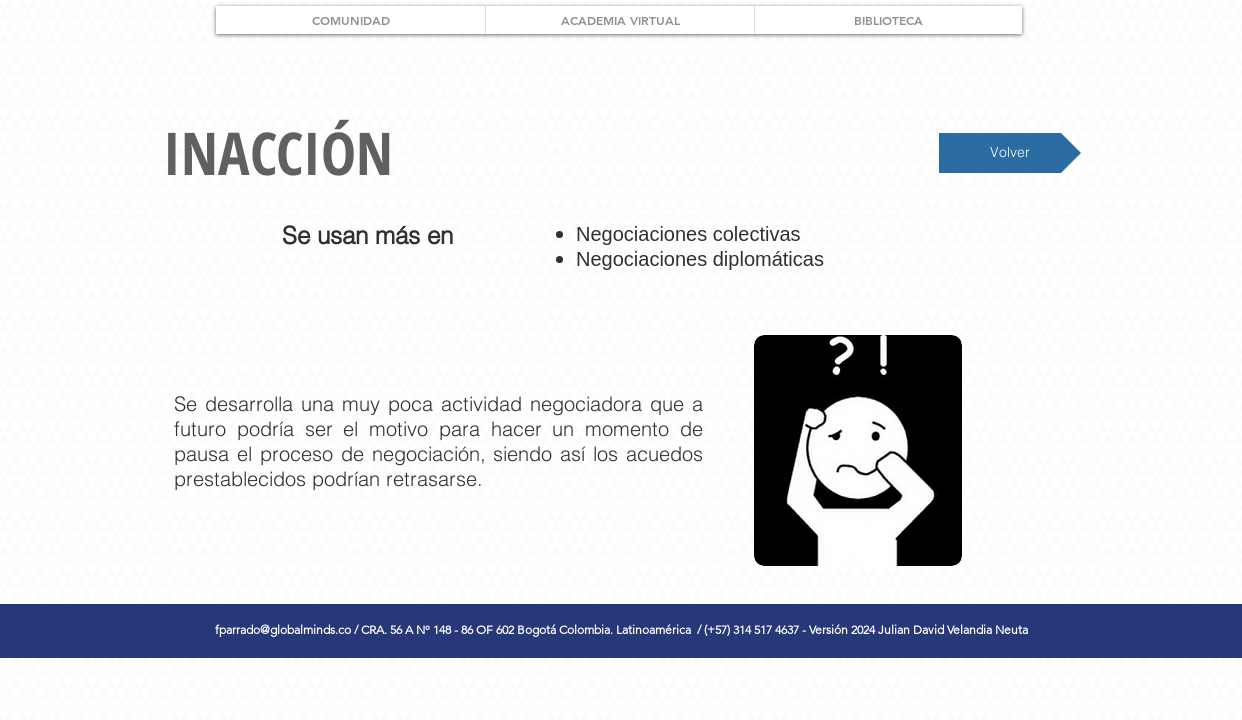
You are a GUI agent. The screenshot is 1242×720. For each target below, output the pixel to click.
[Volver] (1010, 153)
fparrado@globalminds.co (283, 629)
